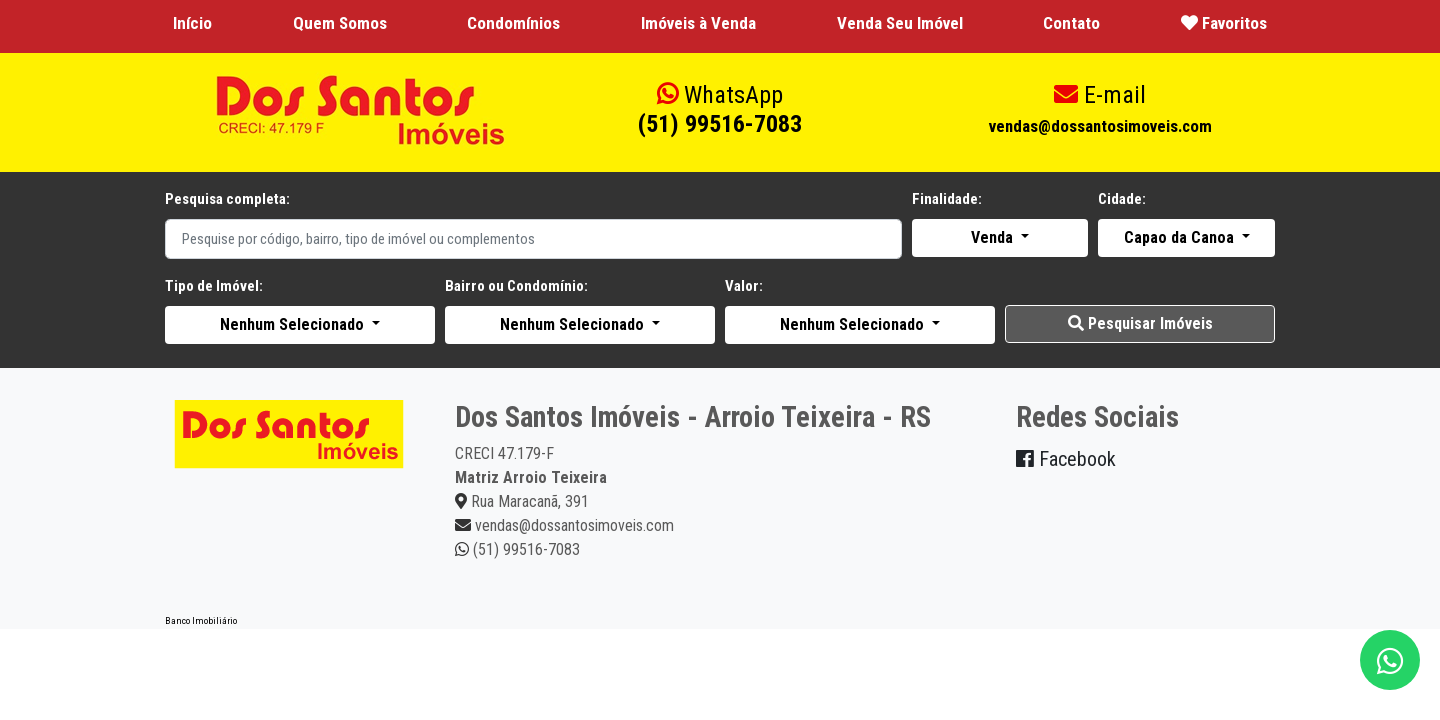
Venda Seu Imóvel (900, 23)
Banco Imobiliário (201, 620)
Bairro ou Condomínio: (516, 286)
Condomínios (513, 23)
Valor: (744, 286)
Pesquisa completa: (227, 199)
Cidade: (1122, 199)
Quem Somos (340, 23)
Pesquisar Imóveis (1140, 323)
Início (192, 23)
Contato (1071, 23)
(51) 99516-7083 (720, 109)
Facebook (1066, 459)
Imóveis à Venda (698, 23)
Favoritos (1224, 23)
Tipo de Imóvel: (214, 286)
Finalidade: (947, 199)
